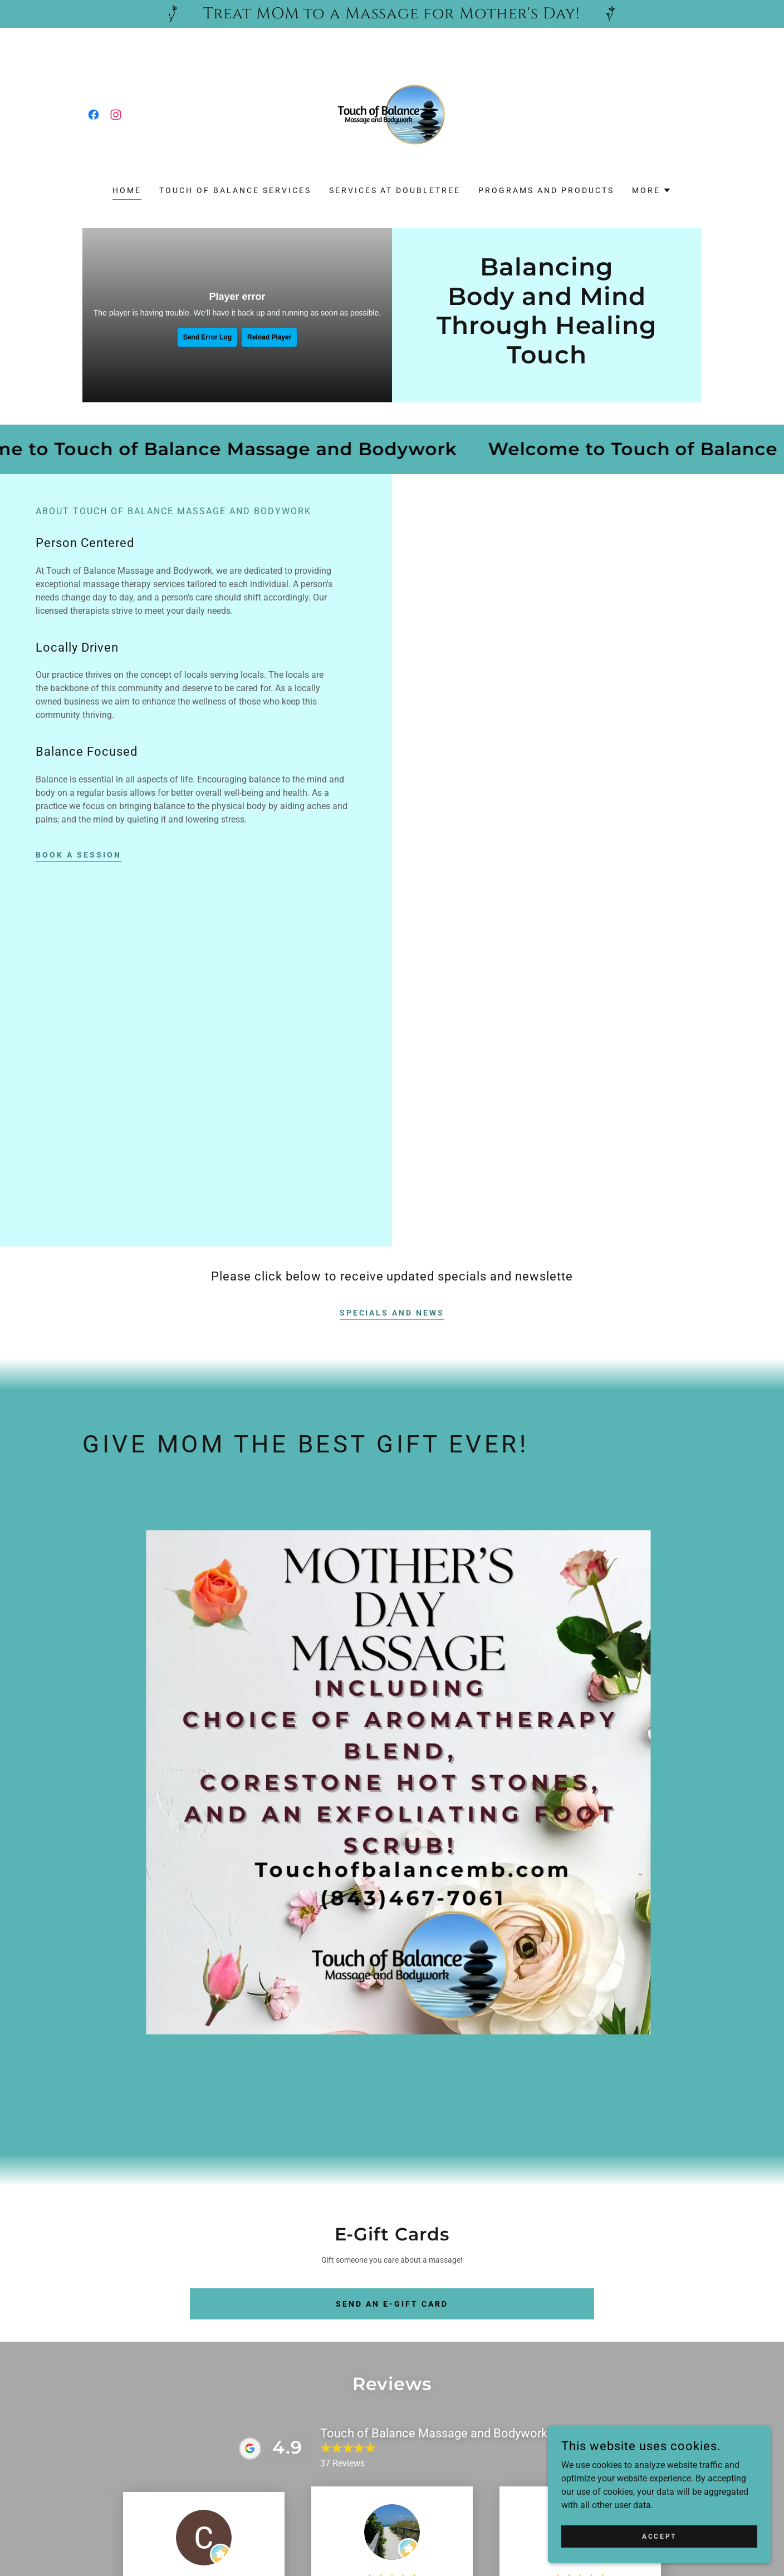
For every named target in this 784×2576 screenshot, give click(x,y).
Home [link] (126, 190)
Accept (659, 2536)
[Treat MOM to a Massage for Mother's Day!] (392, 14)
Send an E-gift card (392, 2303)
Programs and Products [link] (546, 190)
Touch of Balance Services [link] (235, 190)
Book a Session (78, 854)
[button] (652, 190)
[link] (93, 115)
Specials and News (392, 1312)
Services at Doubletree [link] (395, 190)
